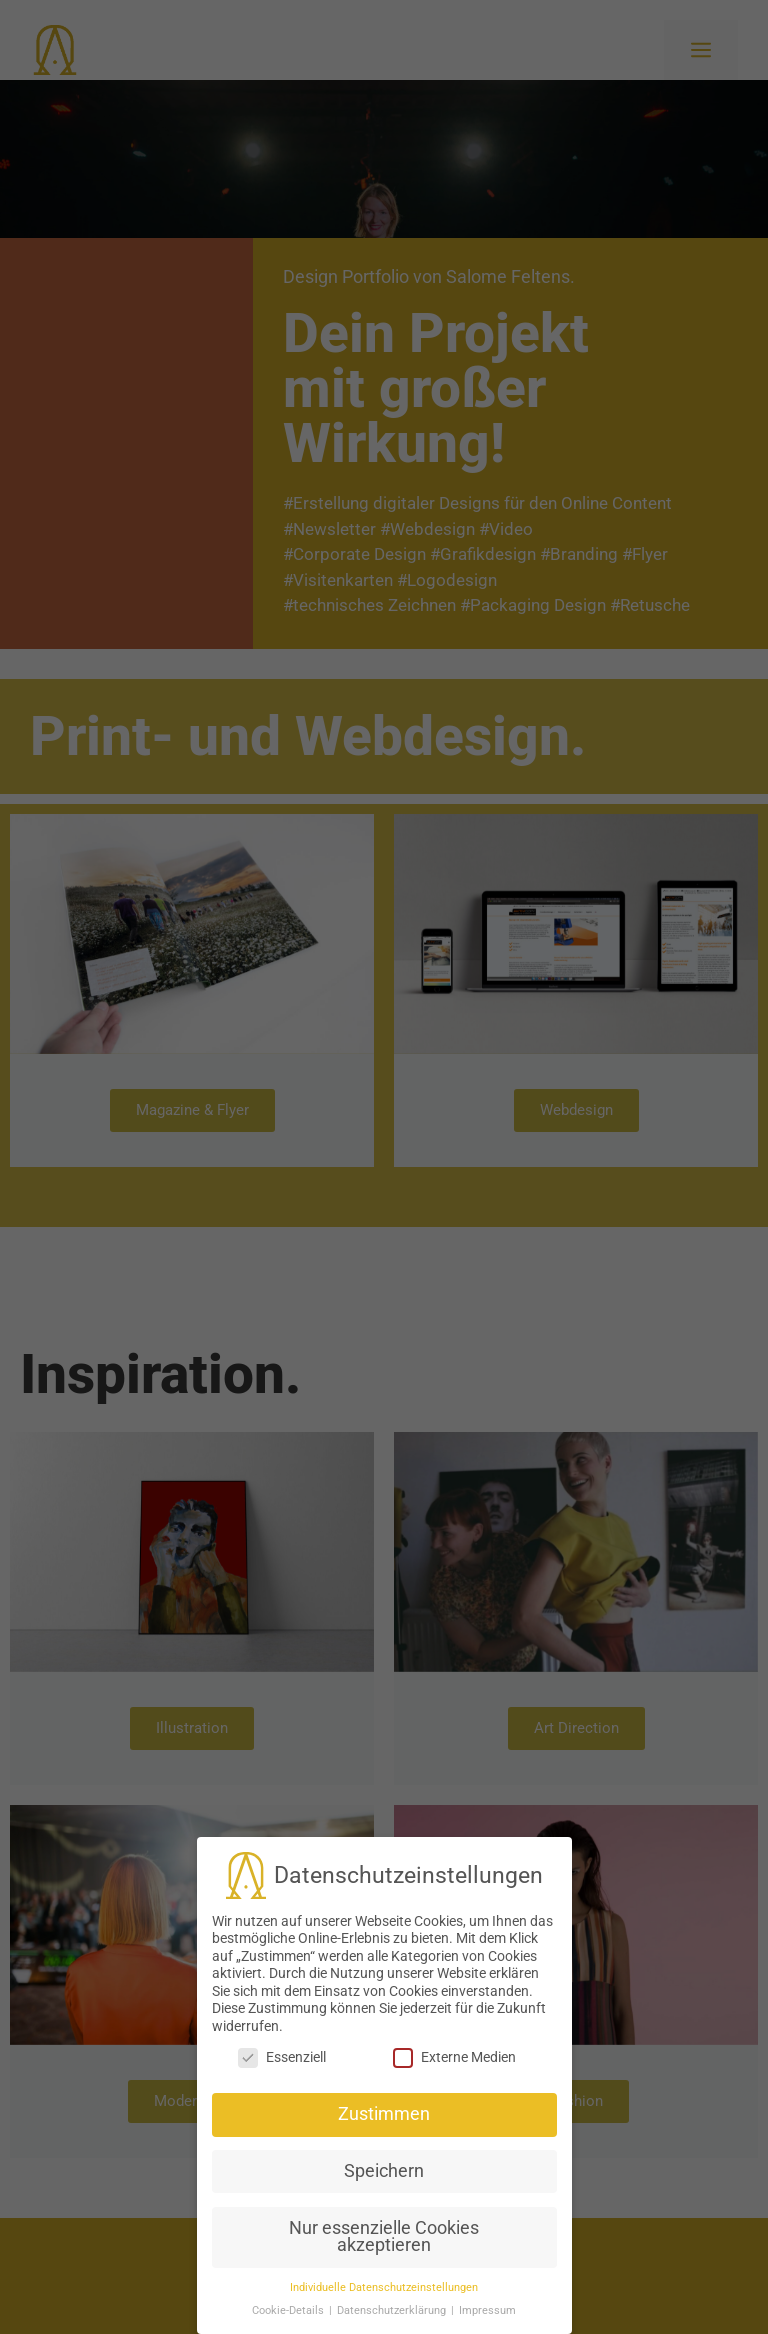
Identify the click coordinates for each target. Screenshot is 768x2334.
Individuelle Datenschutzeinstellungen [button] (384, 2240)
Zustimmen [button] (384, 2067)
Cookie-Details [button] (289, 2263)
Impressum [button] (487, 2263)
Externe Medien (454, 2011)
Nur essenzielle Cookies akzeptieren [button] (384, 2190)
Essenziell (282, 2011)
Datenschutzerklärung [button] (393, 2263)
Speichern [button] (384, 2124)
